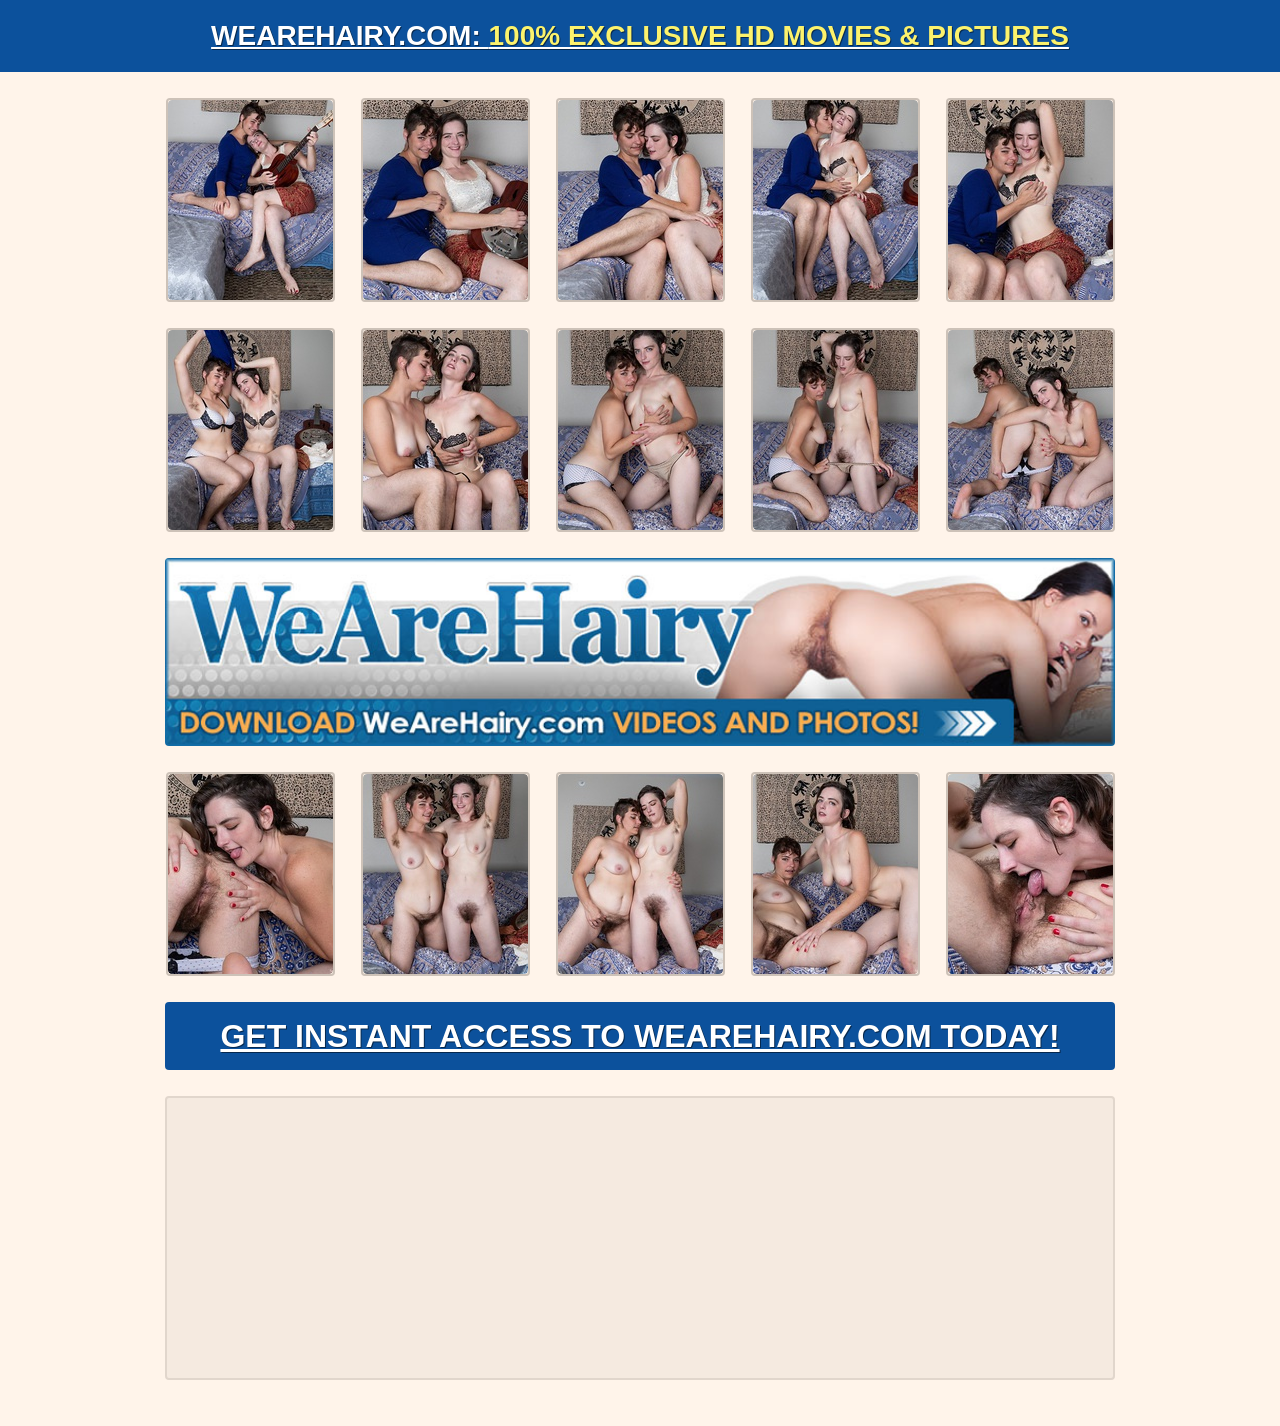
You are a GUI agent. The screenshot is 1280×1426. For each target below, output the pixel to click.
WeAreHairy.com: (640, 35)
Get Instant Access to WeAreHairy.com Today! (639, 1036)
